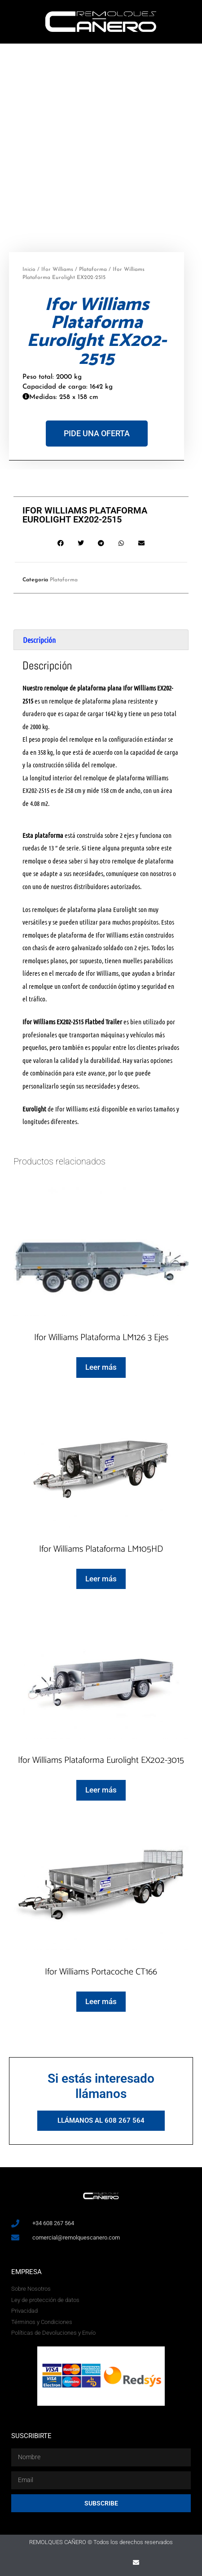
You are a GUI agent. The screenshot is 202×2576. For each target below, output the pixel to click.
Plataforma (93, 269)
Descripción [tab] (39, 639)
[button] (61, 543)
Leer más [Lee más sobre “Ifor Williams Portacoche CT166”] (101, 2001)
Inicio (28, 269)
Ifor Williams (57, 269)
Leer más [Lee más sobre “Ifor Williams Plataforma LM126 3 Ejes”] (101, 1367)
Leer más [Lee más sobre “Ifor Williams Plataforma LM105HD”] (101, 1578)
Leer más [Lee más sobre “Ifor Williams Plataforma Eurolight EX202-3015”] (101, 1789)
